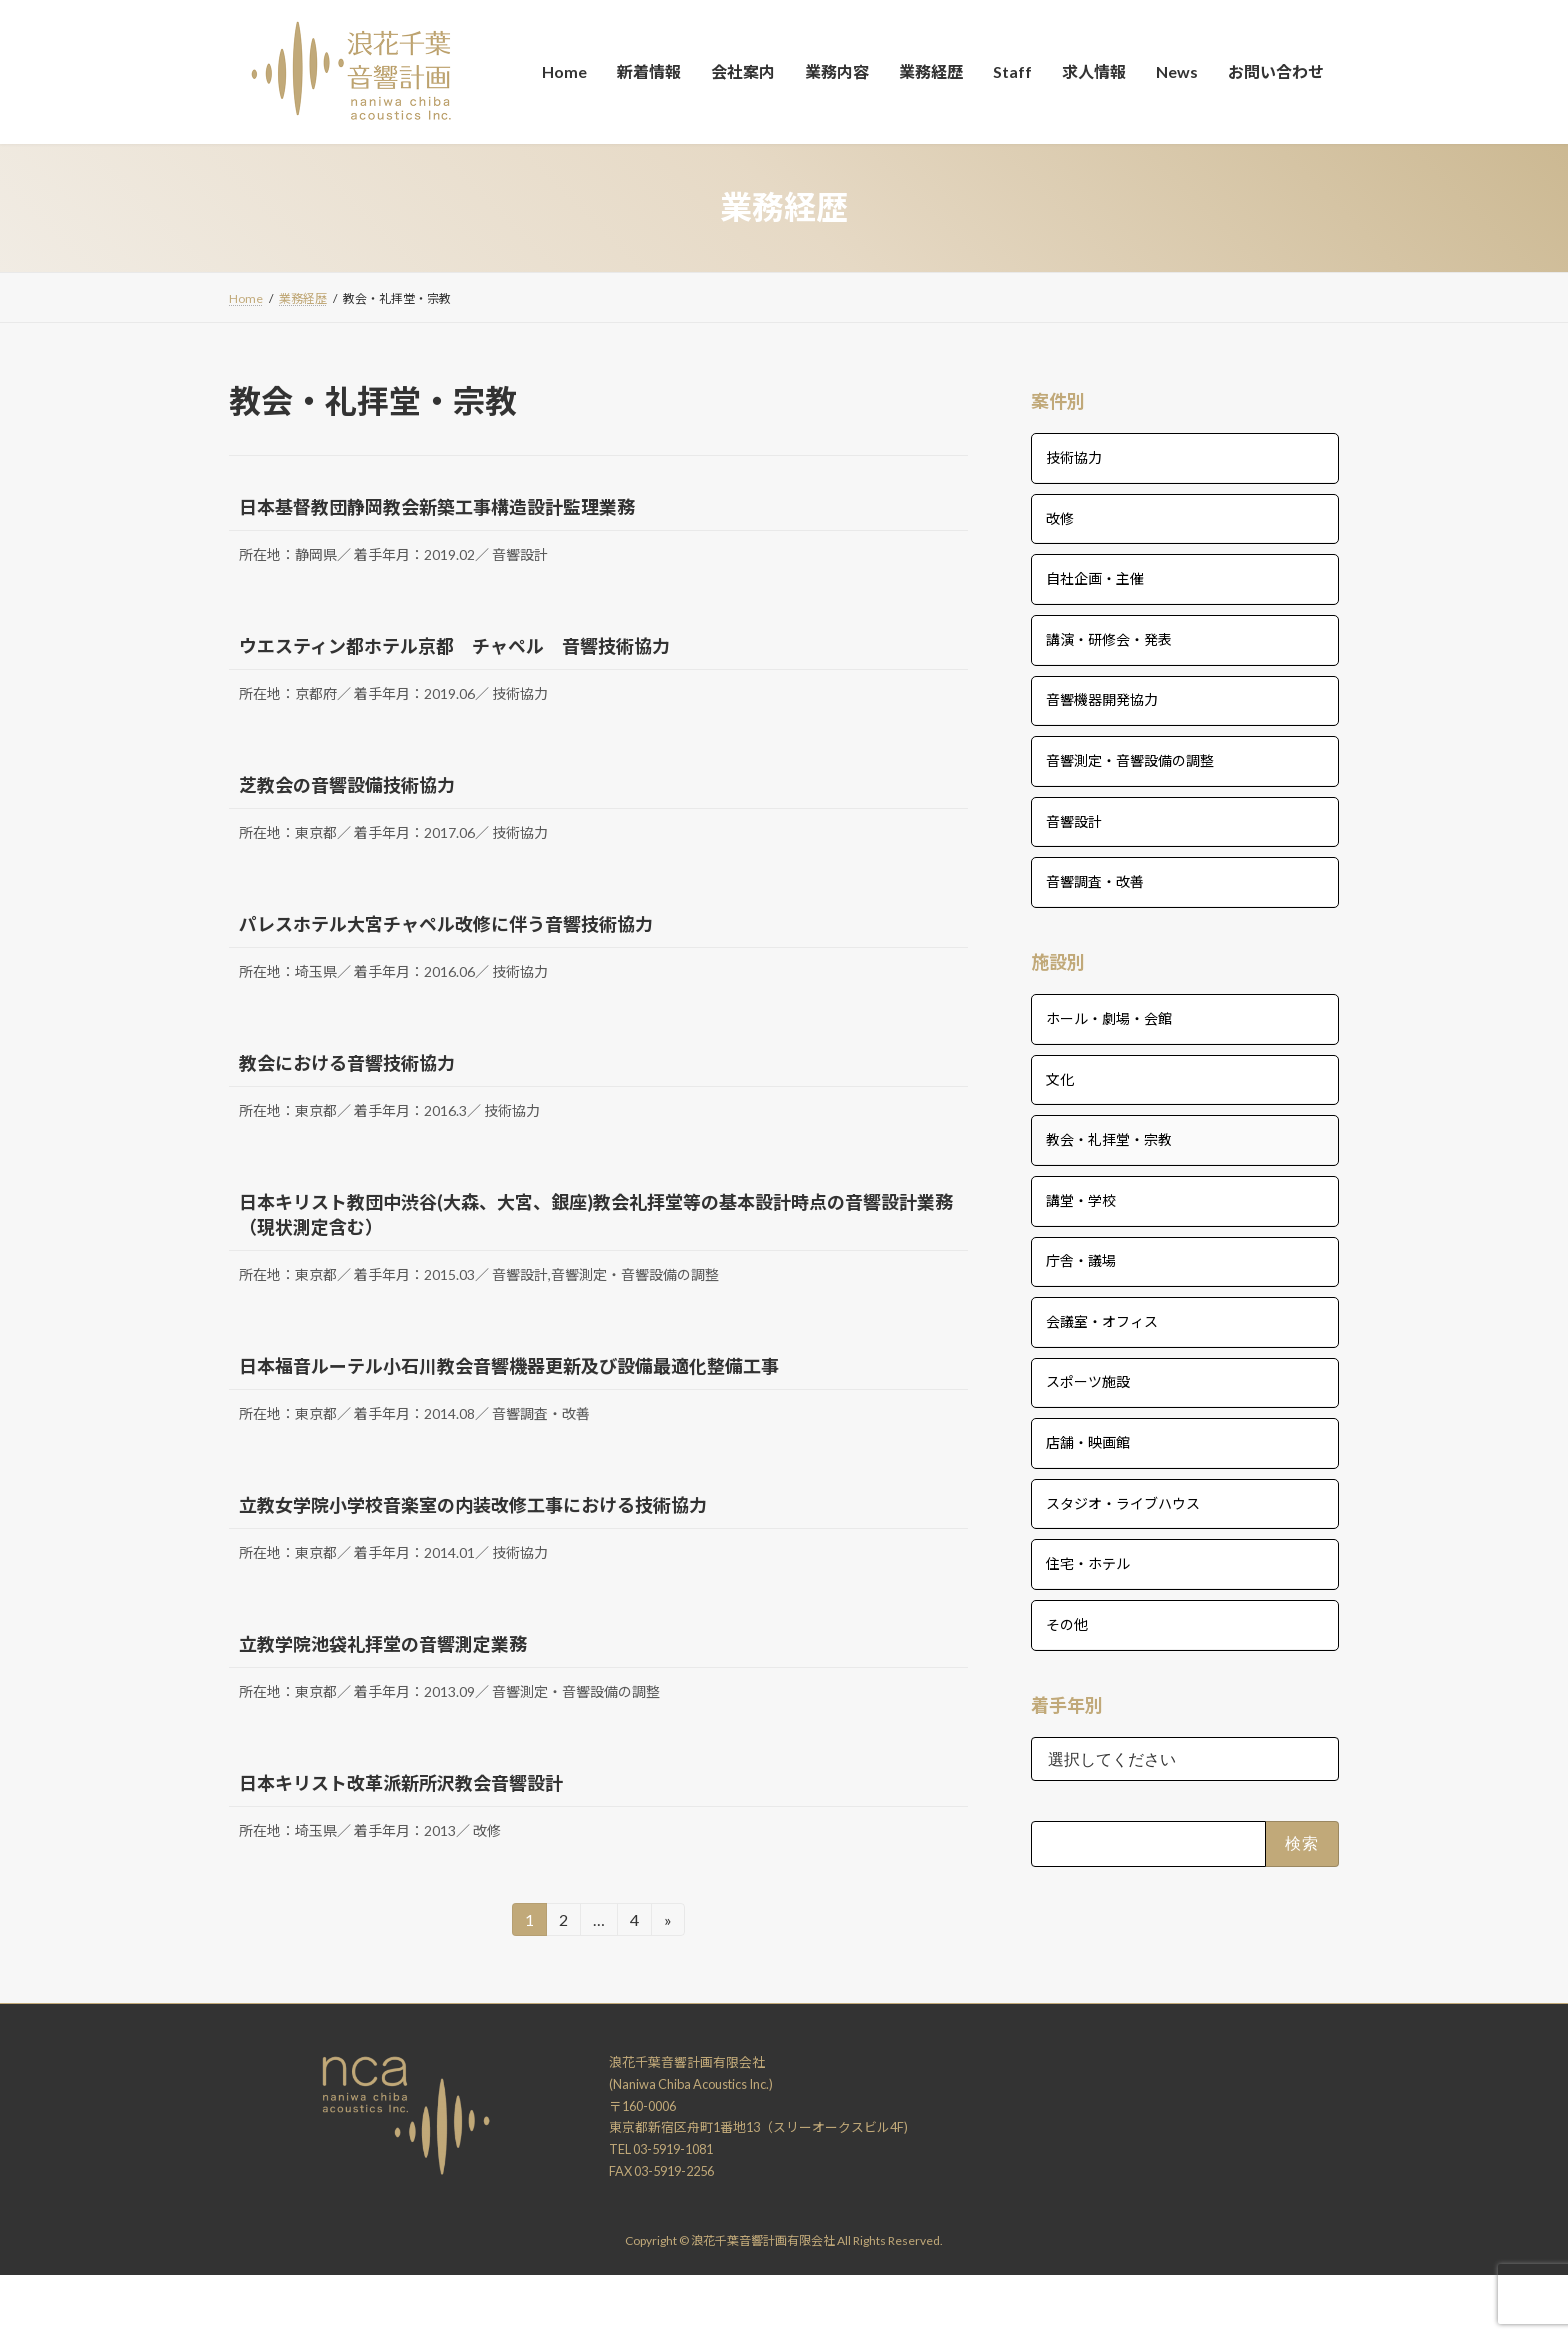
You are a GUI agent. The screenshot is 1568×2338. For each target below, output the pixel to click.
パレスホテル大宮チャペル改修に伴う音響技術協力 (446, 924)
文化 (1060, 1078)
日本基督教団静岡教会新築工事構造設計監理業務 (437, 507)
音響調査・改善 (1095, 881)
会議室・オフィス (1102, 1320)
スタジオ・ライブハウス (1123, 1502)
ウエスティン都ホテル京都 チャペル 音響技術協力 (454, 646)
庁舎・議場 (1081, 1260)
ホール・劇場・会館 (1109, 1018)
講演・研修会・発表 (1109, 638)
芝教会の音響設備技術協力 (347, 785)
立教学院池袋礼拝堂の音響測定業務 (383, 1644)
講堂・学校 (1081, 1199)
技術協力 (1074, 457)
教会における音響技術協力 (347, 1063)
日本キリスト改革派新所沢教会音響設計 (401, 1783)
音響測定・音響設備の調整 (1130, 760)
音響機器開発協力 (1102, 699)
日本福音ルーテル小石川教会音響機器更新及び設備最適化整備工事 (509, 1366)
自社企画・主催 (1095, 578)
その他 (1067, 1623)
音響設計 (1074, 820)
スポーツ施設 (1088, 1381)
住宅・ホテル (1088, 1563)
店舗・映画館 (1088, 1442)
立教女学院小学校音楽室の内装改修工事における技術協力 (473, 1505)
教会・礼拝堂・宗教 (1109, 1139)
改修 (1060, 517)
